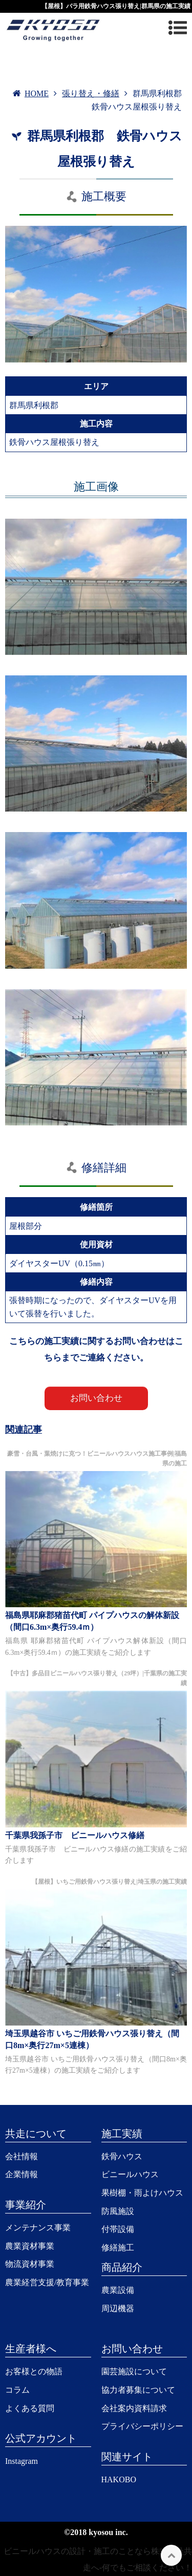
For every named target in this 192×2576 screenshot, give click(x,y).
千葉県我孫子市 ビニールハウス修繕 (74, 1835)
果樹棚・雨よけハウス (142, 2192)
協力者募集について (138, 2390)
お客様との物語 (33, 2371)
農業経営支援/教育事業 (47, 2282)
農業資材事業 (29, 2246)
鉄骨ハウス (121, 2156)
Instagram (21, 2461)
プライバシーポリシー (142, 2426)
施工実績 (121, 2133)
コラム (17, 2390)
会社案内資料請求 (134, 2408)
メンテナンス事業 (38, 2227)
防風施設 (117, 2211)
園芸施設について (134, 2371)
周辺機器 (117, 2308)
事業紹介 (25, 2204)
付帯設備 (117, 2229)
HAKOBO (118, 2479)
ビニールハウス (130, 2174)
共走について (36, 2133)
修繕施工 (117, 2247)
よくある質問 (29, 2408)
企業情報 (21, 2174)
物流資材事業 (29, 2264)
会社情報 (21, 2156)
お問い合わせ (96, 1398)
